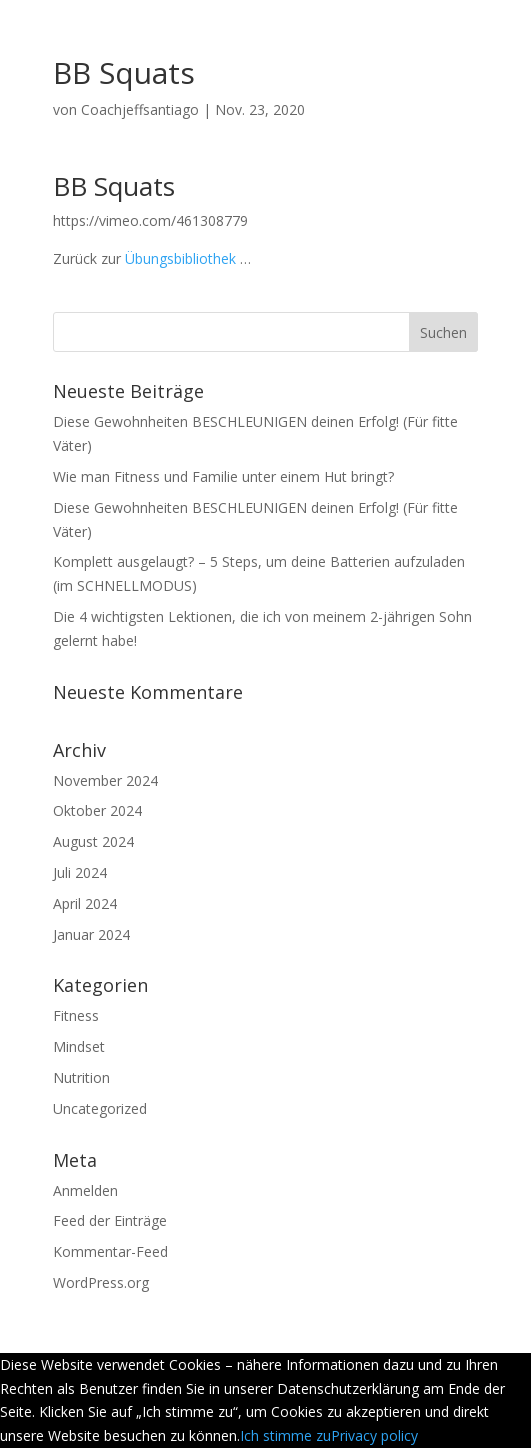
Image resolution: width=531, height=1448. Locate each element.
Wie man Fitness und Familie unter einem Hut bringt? (223, 476)
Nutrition (81, 1077)
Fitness (76, 1015)
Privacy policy (374, 1435)
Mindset (79, 1046)
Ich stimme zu (285, 1435)
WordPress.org (101, 1282)
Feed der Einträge (110, 1220)
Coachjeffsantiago (140, 109)
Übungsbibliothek (180, 258)
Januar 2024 (91, 934)
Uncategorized (100, 1108)
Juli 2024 (80, 872)
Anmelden (85, 1190)
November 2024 (105, 780)
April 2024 (85, 903)
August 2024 (93, 841)
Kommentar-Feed (110, 1251)
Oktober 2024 (97, 810)
